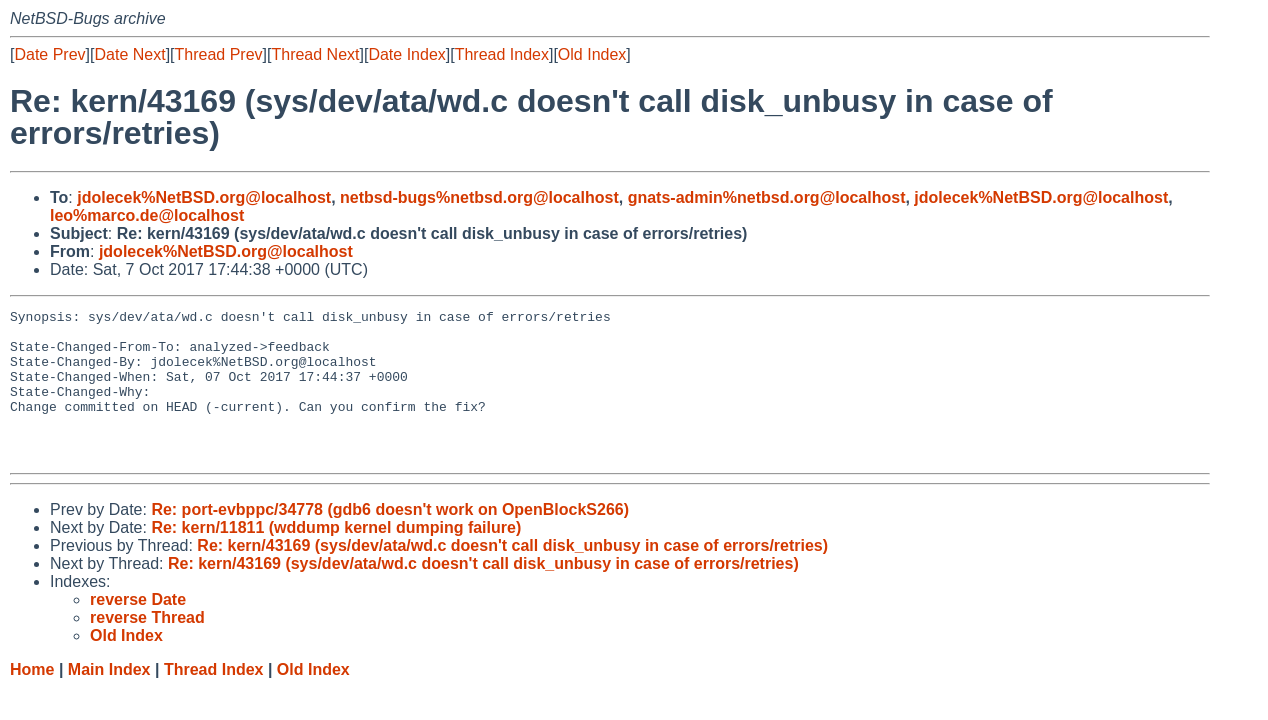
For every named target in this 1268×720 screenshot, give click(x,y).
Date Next (129, 54)
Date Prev (49, 54)
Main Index (109, 699)
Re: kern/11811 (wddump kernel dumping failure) (336, 557)
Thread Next (315, 54)
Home (32, 699)
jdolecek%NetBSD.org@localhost (204, 197)
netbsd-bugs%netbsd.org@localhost (479, 197)
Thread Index (502, 54)
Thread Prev (219, 54)
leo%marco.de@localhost (147, 215)
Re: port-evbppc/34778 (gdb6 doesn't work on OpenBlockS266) (390, 539)
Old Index (592, 54)
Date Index (406, 54)
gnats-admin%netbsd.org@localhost (767, 197)
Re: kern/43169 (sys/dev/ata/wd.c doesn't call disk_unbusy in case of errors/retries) (512, 575)
